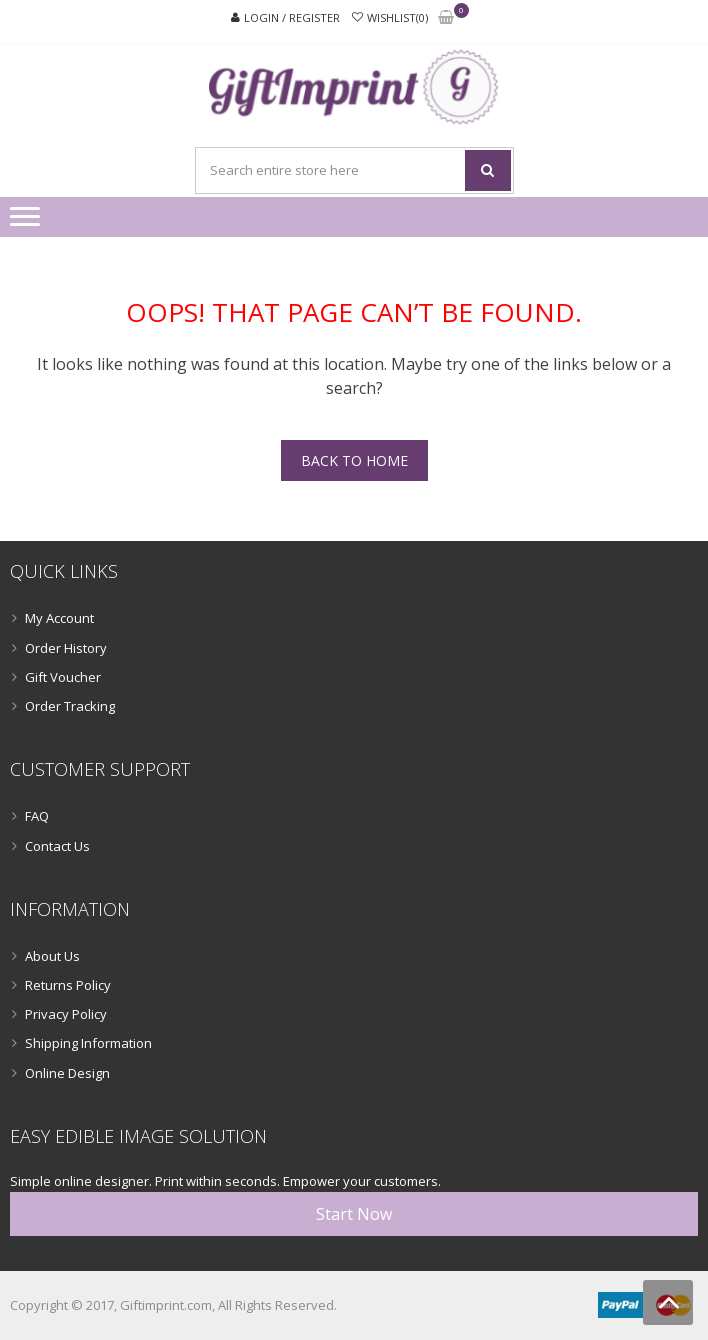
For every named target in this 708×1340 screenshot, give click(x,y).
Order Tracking (70, 706)
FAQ (37, 816)
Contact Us (57, 846)
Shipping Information (88, 1043)
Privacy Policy (66, 1014)
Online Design (67, 1073)
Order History (66, 648)
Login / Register (292, 17)
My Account (59, 618)
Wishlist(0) (397, 17)
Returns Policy (68, 985)
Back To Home (354, 460)
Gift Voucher (63, 677)
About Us (52, 956)
